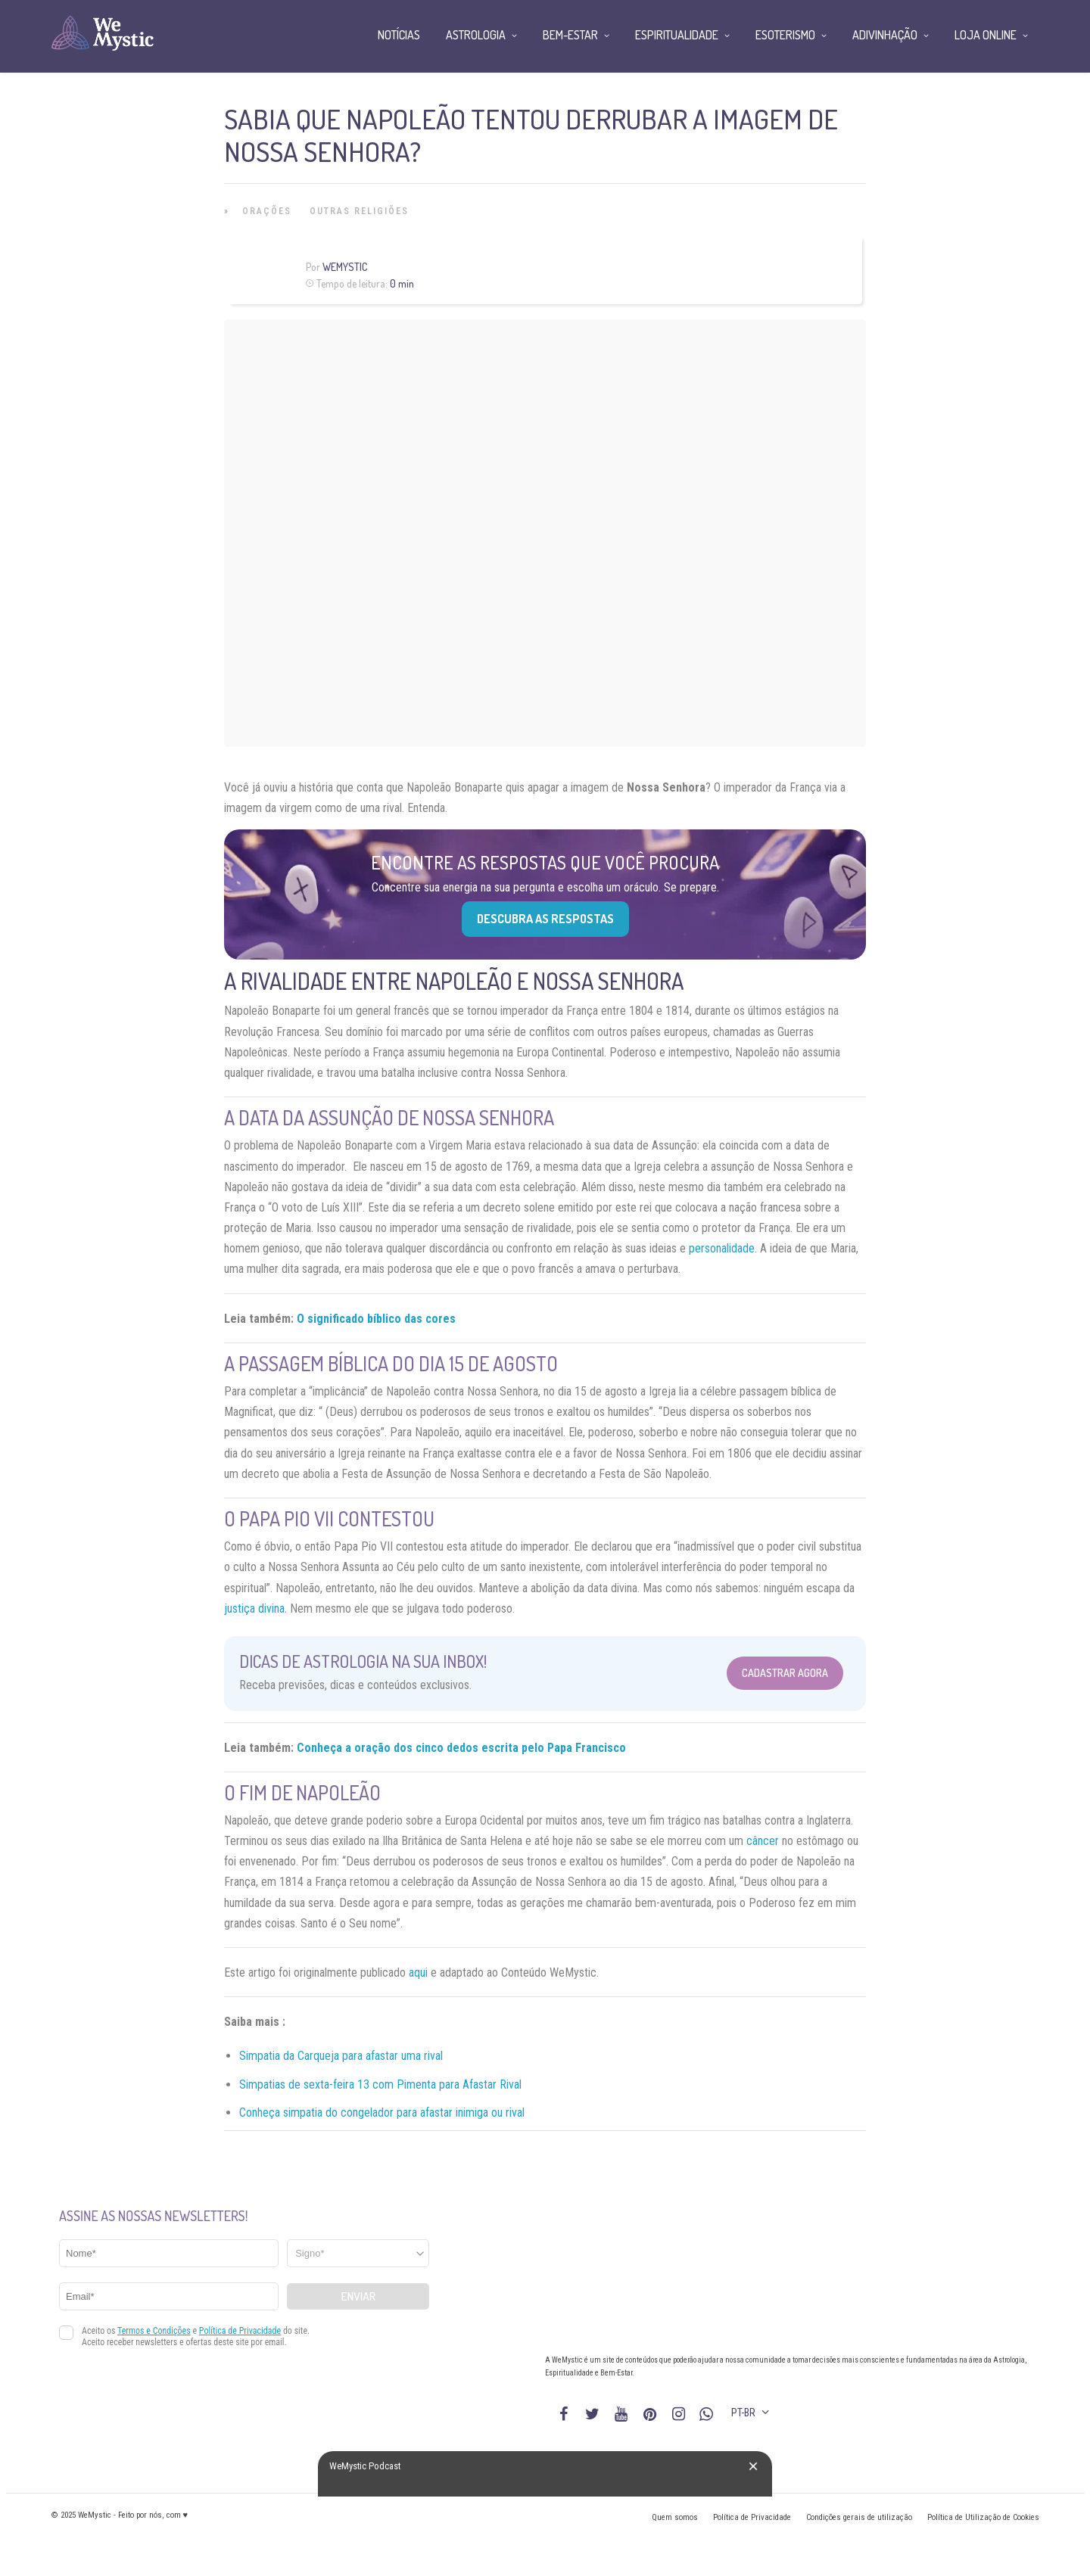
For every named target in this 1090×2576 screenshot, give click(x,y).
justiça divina (254, 1608)
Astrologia (476, 34)
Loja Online (986, 34)
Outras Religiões (359, 211)
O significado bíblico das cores (376, 1318)
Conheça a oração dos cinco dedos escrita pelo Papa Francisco (461, 1748)
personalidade (722, 1248)
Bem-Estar (570, 34)
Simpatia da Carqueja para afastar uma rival (341, 2056)
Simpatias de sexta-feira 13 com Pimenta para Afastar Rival (380, 2084)
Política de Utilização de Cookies (983, 2517)
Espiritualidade (676, 34)
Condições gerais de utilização (859, 2517)
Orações (266, 211)
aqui (417, 1972)
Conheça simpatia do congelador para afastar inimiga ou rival (382, 2112)
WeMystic (344, 266)
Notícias (399, 34)
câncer (762, 1841)
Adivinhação (884, 34)
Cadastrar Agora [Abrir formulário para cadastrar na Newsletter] (785, 1672)
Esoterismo (785, 34)
